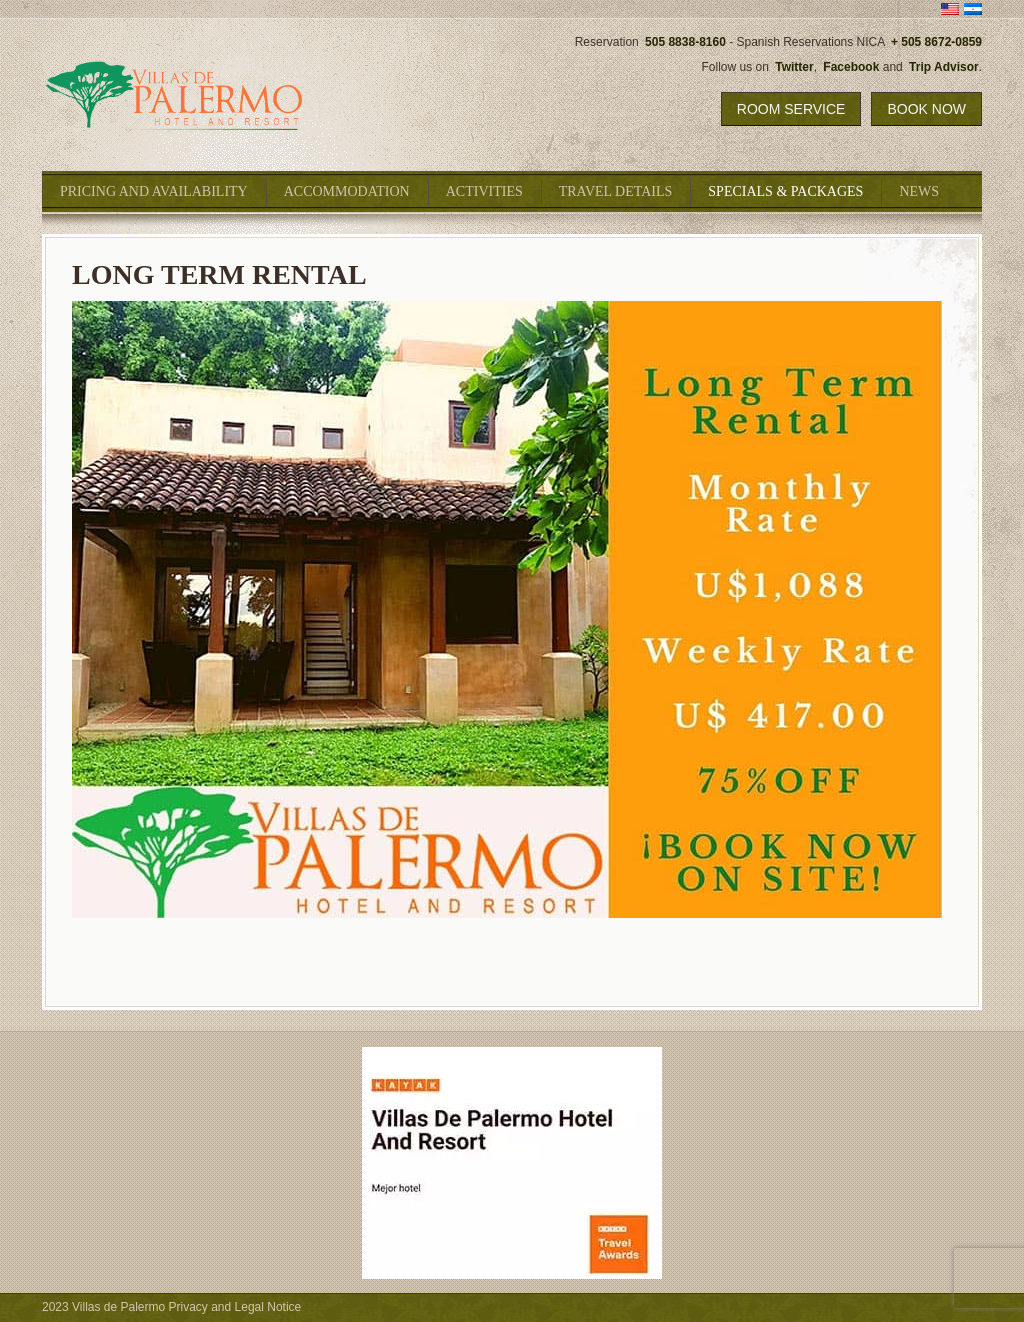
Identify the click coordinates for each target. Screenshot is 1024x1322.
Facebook (851, 67)
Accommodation (347, 191)
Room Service (791, 109)
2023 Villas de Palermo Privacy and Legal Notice (171, 1307)
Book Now (926, 109)
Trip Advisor (944, 67)
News (919, 191)
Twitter (794, 67)
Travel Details (616, 191)
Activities (484, 191)
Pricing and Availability (154, 191)
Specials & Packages (785, 191)
